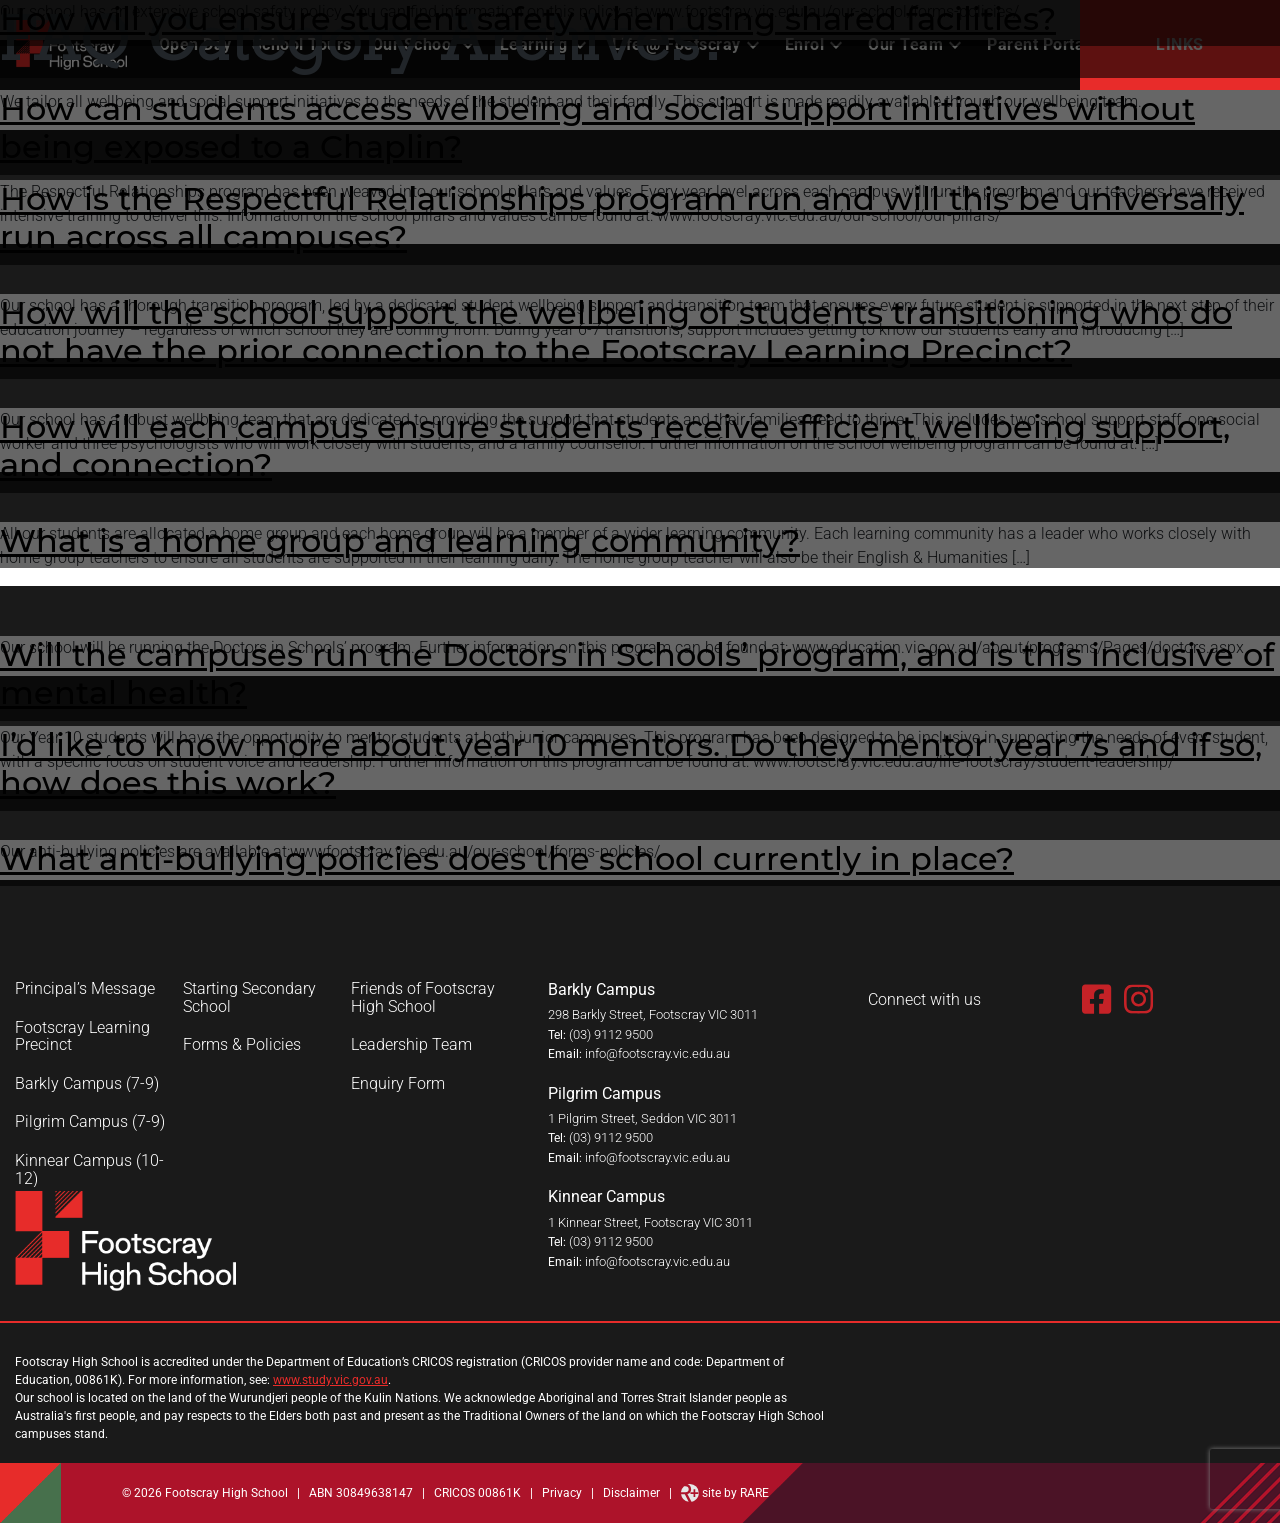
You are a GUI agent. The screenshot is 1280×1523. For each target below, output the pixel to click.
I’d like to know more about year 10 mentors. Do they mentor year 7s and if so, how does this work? (631, 763)
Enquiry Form (398, 1084)
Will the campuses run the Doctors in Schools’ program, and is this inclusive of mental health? (637, 673)
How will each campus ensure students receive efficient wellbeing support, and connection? (615, 445)
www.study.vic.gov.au (330, 1380)
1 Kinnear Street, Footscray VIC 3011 (650, 1222)
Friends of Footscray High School (423, 997)
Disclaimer (631, 1493)
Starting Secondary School (249, 997)
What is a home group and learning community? (400, 540)
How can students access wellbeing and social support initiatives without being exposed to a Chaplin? (597, 127)
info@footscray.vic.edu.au (657, 1053)
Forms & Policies (242, 1045)
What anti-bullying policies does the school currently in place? (507, 858)
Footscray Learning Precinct (82, 1036)
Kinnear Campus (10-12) (89, 1169)
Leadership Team (411, 1045)
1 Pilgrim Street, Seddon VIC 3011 (642, 1118)
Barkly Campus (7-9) (87, 1084)
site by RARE (725, 1493)
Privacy (562, 1493)
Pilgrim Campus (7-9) (90, 1122)
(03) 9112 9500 (611, 1034)
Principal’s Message (85, 989)
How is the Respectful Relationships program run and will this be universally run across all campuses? (622, 217)
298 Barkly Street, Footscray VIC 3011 (653, 1014)
